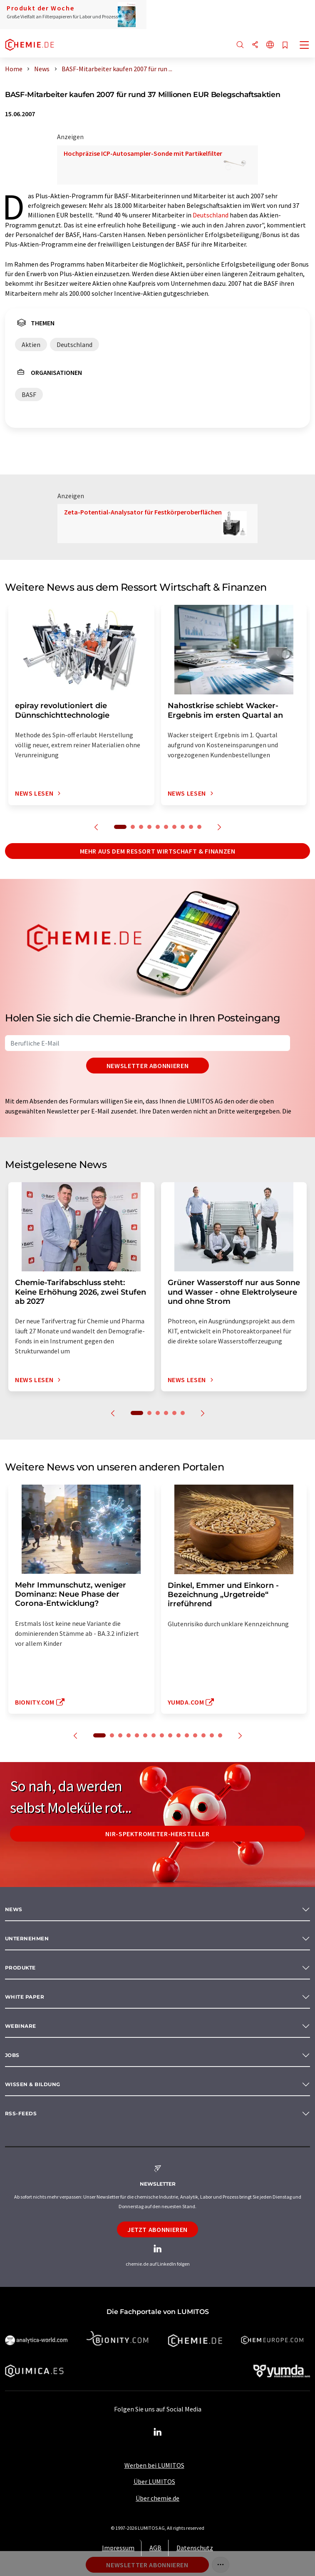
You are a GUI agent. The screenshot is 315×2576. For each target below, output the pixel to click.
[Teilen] (255, 45)
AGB (155, 2548)
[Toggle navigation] (304, 45)
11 (187, 1735)
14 (212, 1735)
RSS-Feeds (21, 2113)
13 (203, 1735)
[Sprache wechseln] (270, 45)
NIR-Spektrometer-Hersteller (157, 1834)
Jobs (12, 2055)
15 (220, 1735)
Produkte (20, 1967)
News (13, 1909)
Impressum (118, 2548)
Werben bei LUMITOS (154, 2465)
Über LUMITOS (154, 2481)
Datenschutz (194, 2548)
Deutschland (210, 215)
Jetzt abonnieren (157, 2229)
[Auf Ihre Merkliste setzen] (285, 45)
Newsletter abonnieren (148, 1065)
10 (199, 827)
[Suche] (240, 45)
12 (195, 1735)
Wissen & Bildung (32, 2084)
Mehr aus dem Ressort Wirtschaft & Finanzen (158, 851)
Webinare (20, 2026)
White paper (24, 1997)
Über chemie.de (157, 2498)
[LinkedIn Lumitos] (158, 2432)
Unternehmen (27, 1938)
